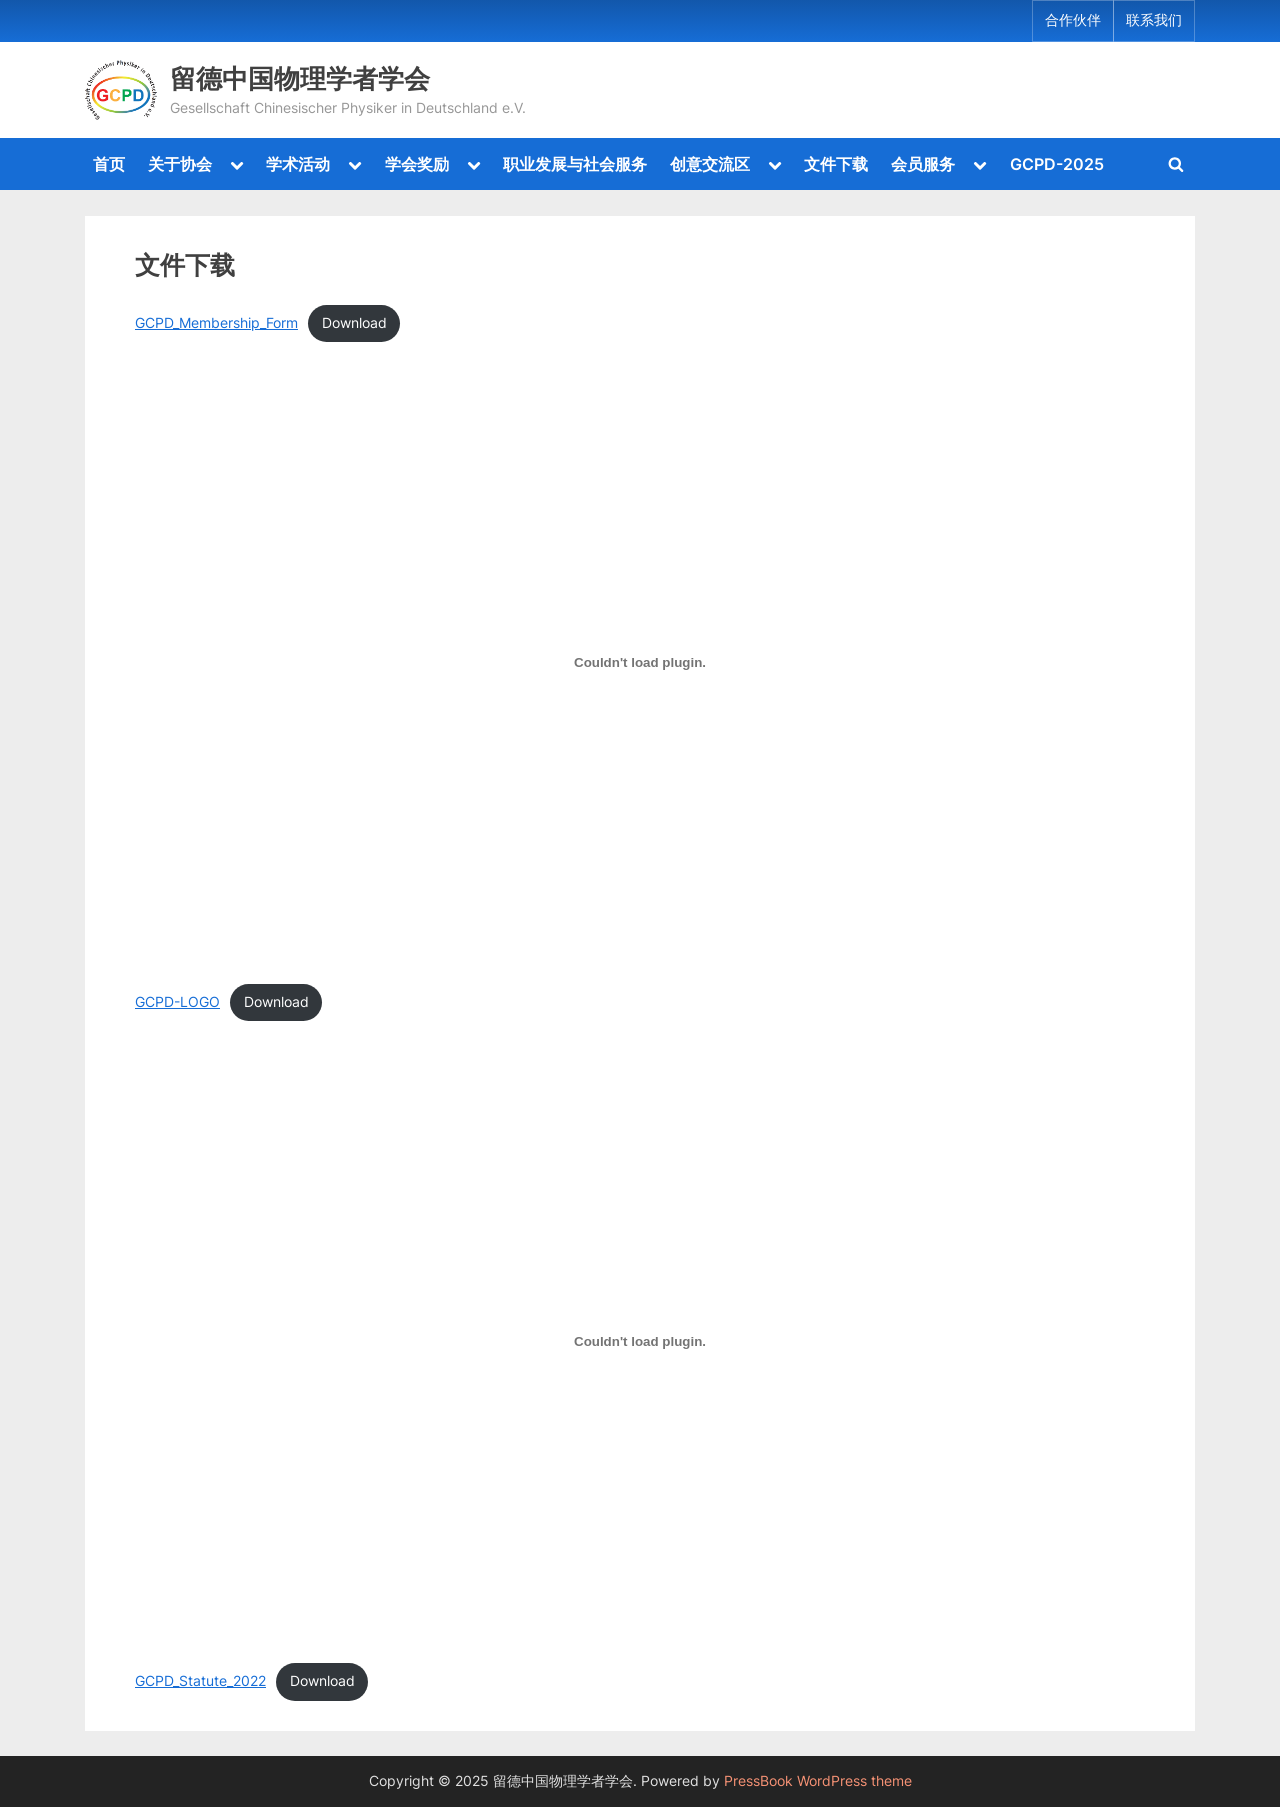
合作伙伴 (1073, 20)
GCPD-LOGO (177, 1002)
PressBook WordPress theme (818, 1781)
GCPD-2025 (1057, 164)
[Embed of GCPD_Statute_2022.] (640, 1342)
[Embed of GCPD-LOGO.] (640, 663)
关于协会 (180, 164)
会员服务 (923, 164)
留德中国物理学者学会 (300, 78)
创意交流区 (710, 164)
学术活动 (298, 164)
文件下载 (836, 164)
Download (354, 323)
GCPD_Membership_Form (216, 323)
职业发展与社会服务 (575, 164)
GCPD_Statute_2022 (200, 1681)
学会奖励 (417, 164)
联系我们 (1154, 20)
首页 (109, 164)
